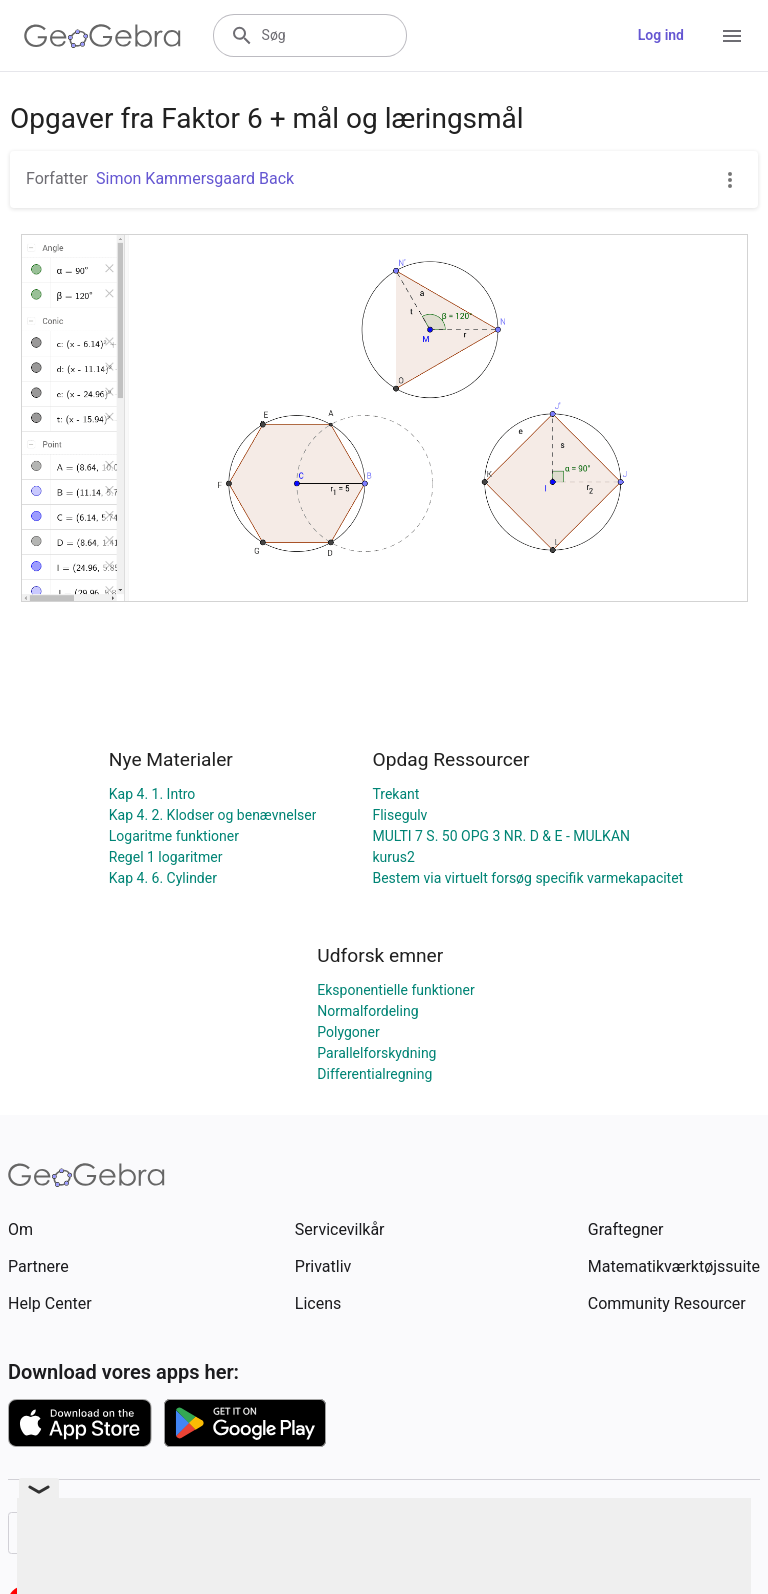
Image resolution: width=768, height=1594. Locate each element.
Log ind (661, 35)
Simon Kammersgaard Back (195, 178)
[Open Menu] (732, 36)
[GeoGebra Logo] (102, 36)
